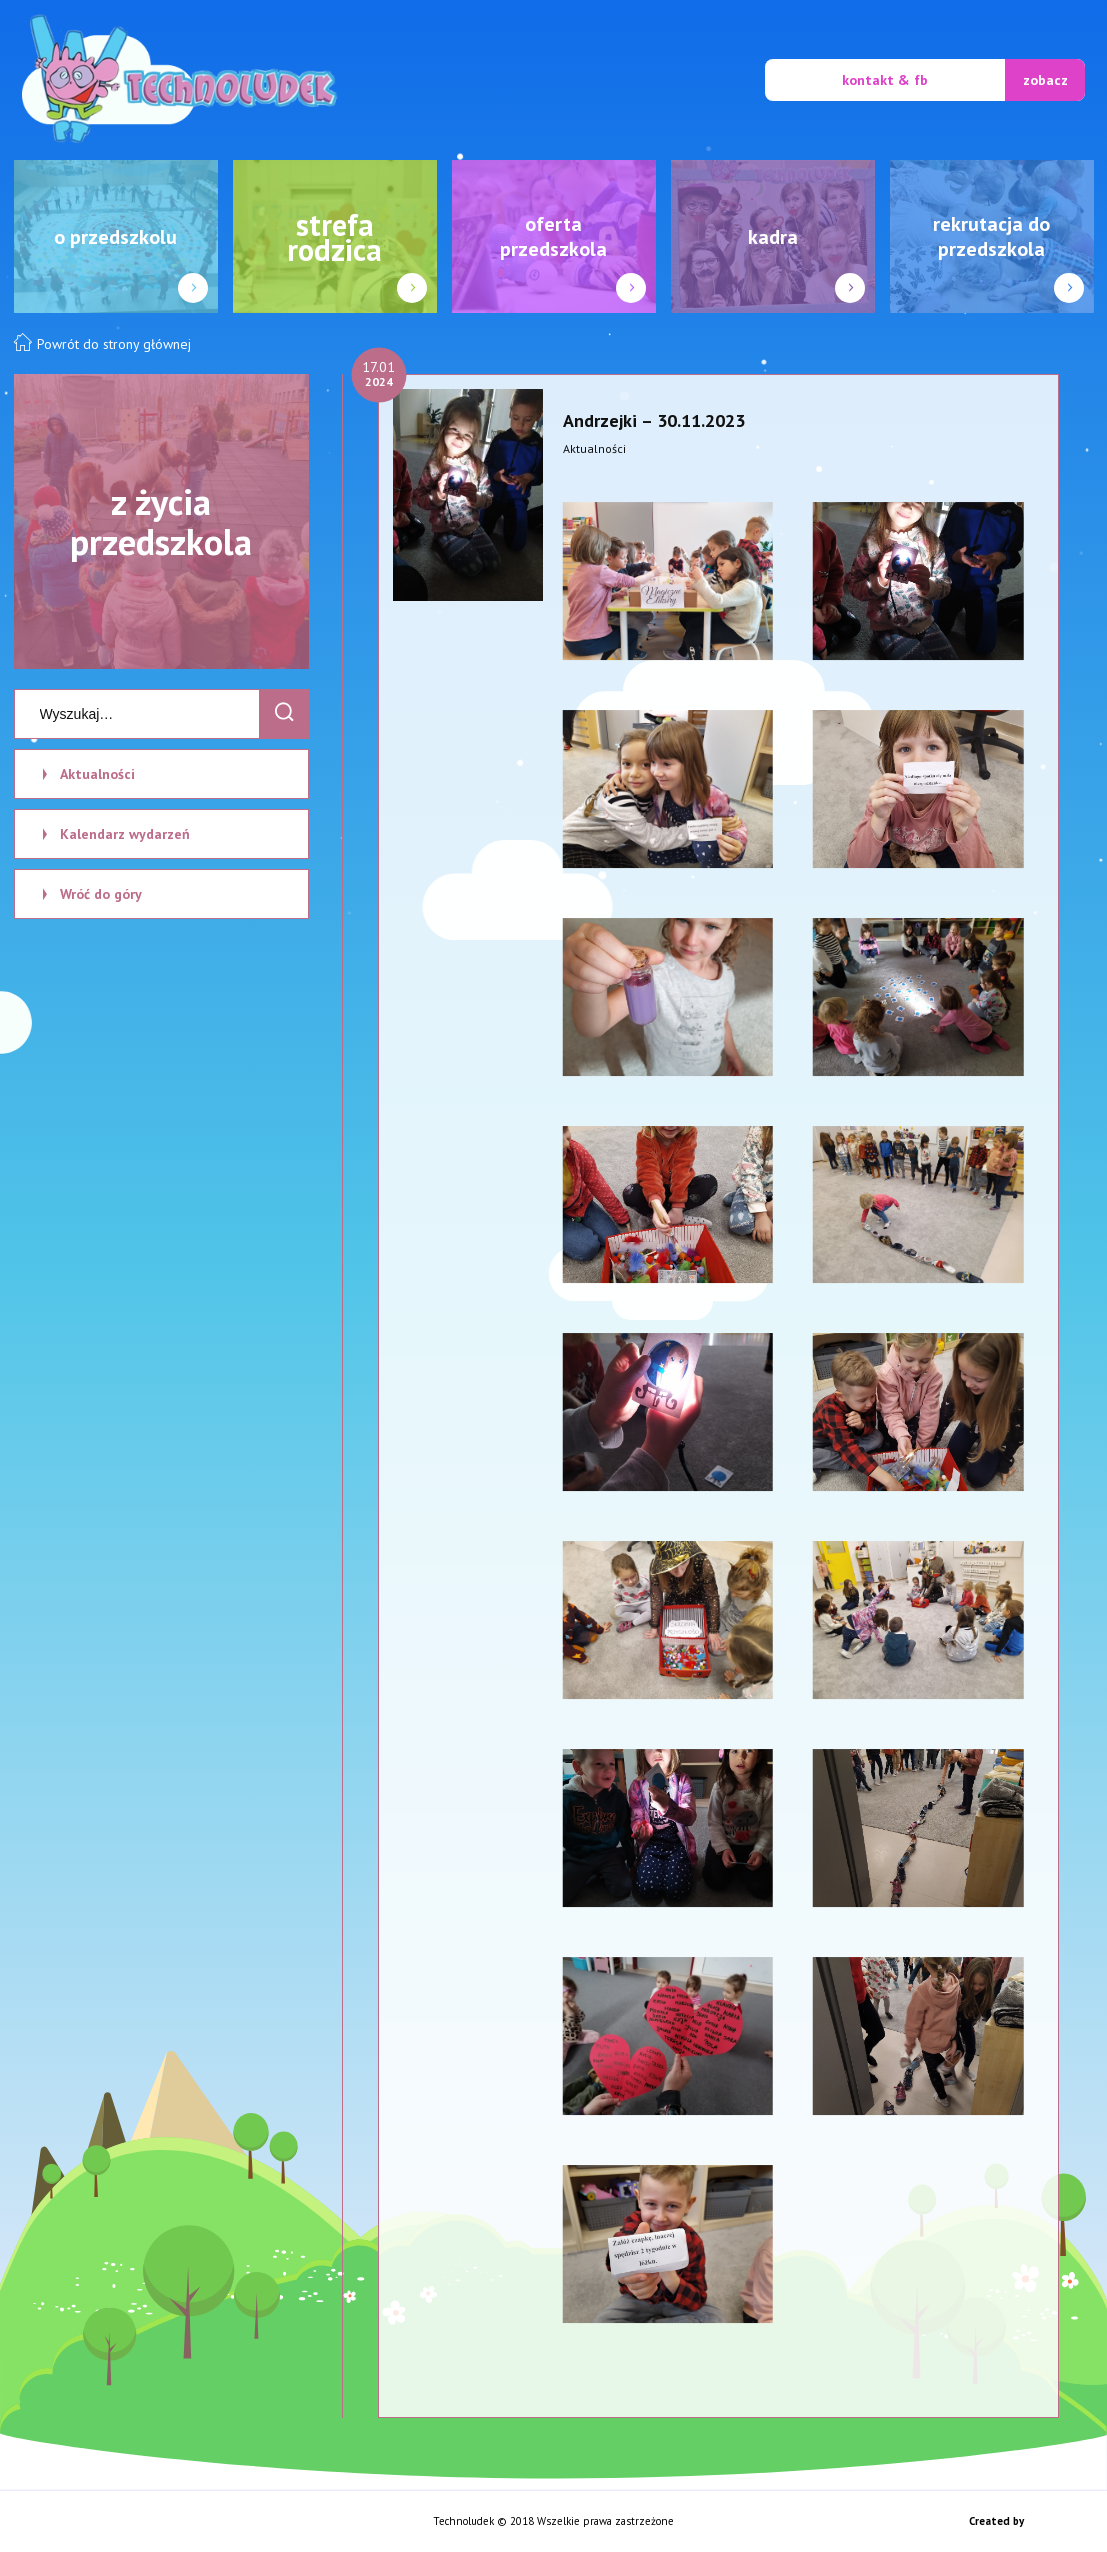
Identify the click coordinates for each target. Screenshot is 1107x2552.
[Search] (284, 714)
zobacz (1045, 80)
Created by (998, 2521)
